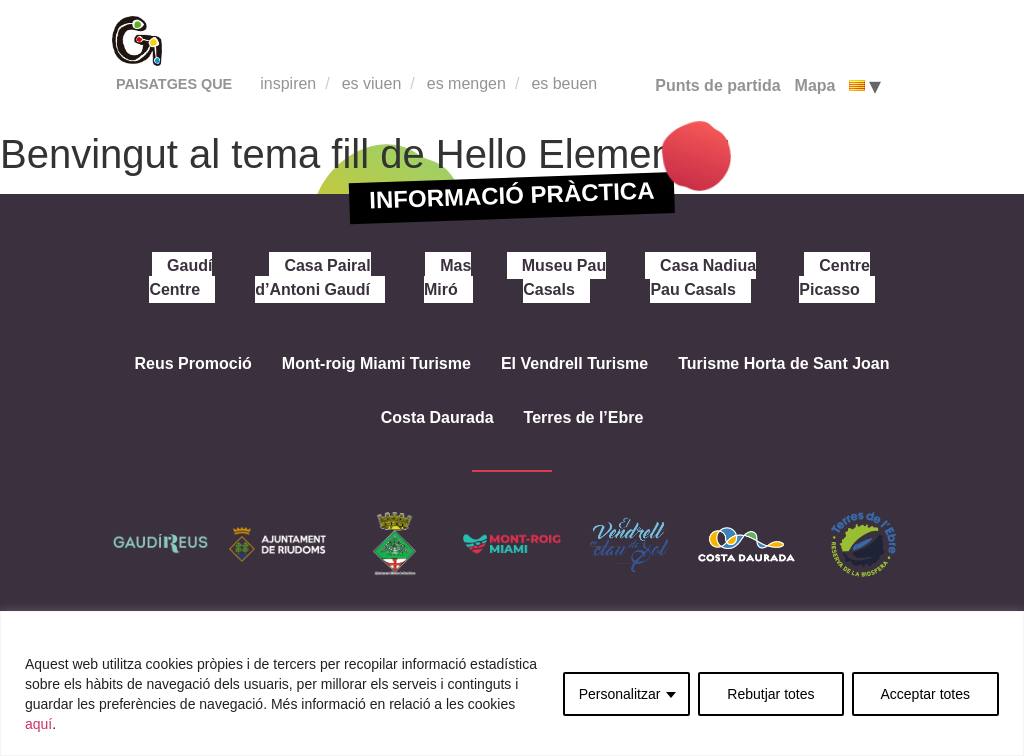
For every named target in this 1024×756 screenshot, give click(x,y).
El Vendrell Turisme (574, 363)
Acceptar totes (926, 694)
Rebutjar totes (770, 694)
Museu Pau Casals (564, 277)
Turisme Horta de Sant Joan (783, 363)
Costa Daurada (437, 417)
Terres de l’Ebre (584, 417)
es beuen (564, 83)
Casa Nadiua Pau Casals (703, 277)
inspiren (288, 83)
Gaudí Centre (180, 277)
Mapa (815, 85)
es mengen (466, 83)
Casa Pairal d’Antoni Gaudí (312, 277)
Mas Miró (447, 277)
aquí (38, 724)
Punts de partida (717, 85)
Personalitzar (620, 694)
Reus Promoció (192, 363)
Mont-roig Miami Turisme (376, 363)
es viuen (372, 83)
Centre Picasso (834, 277)
